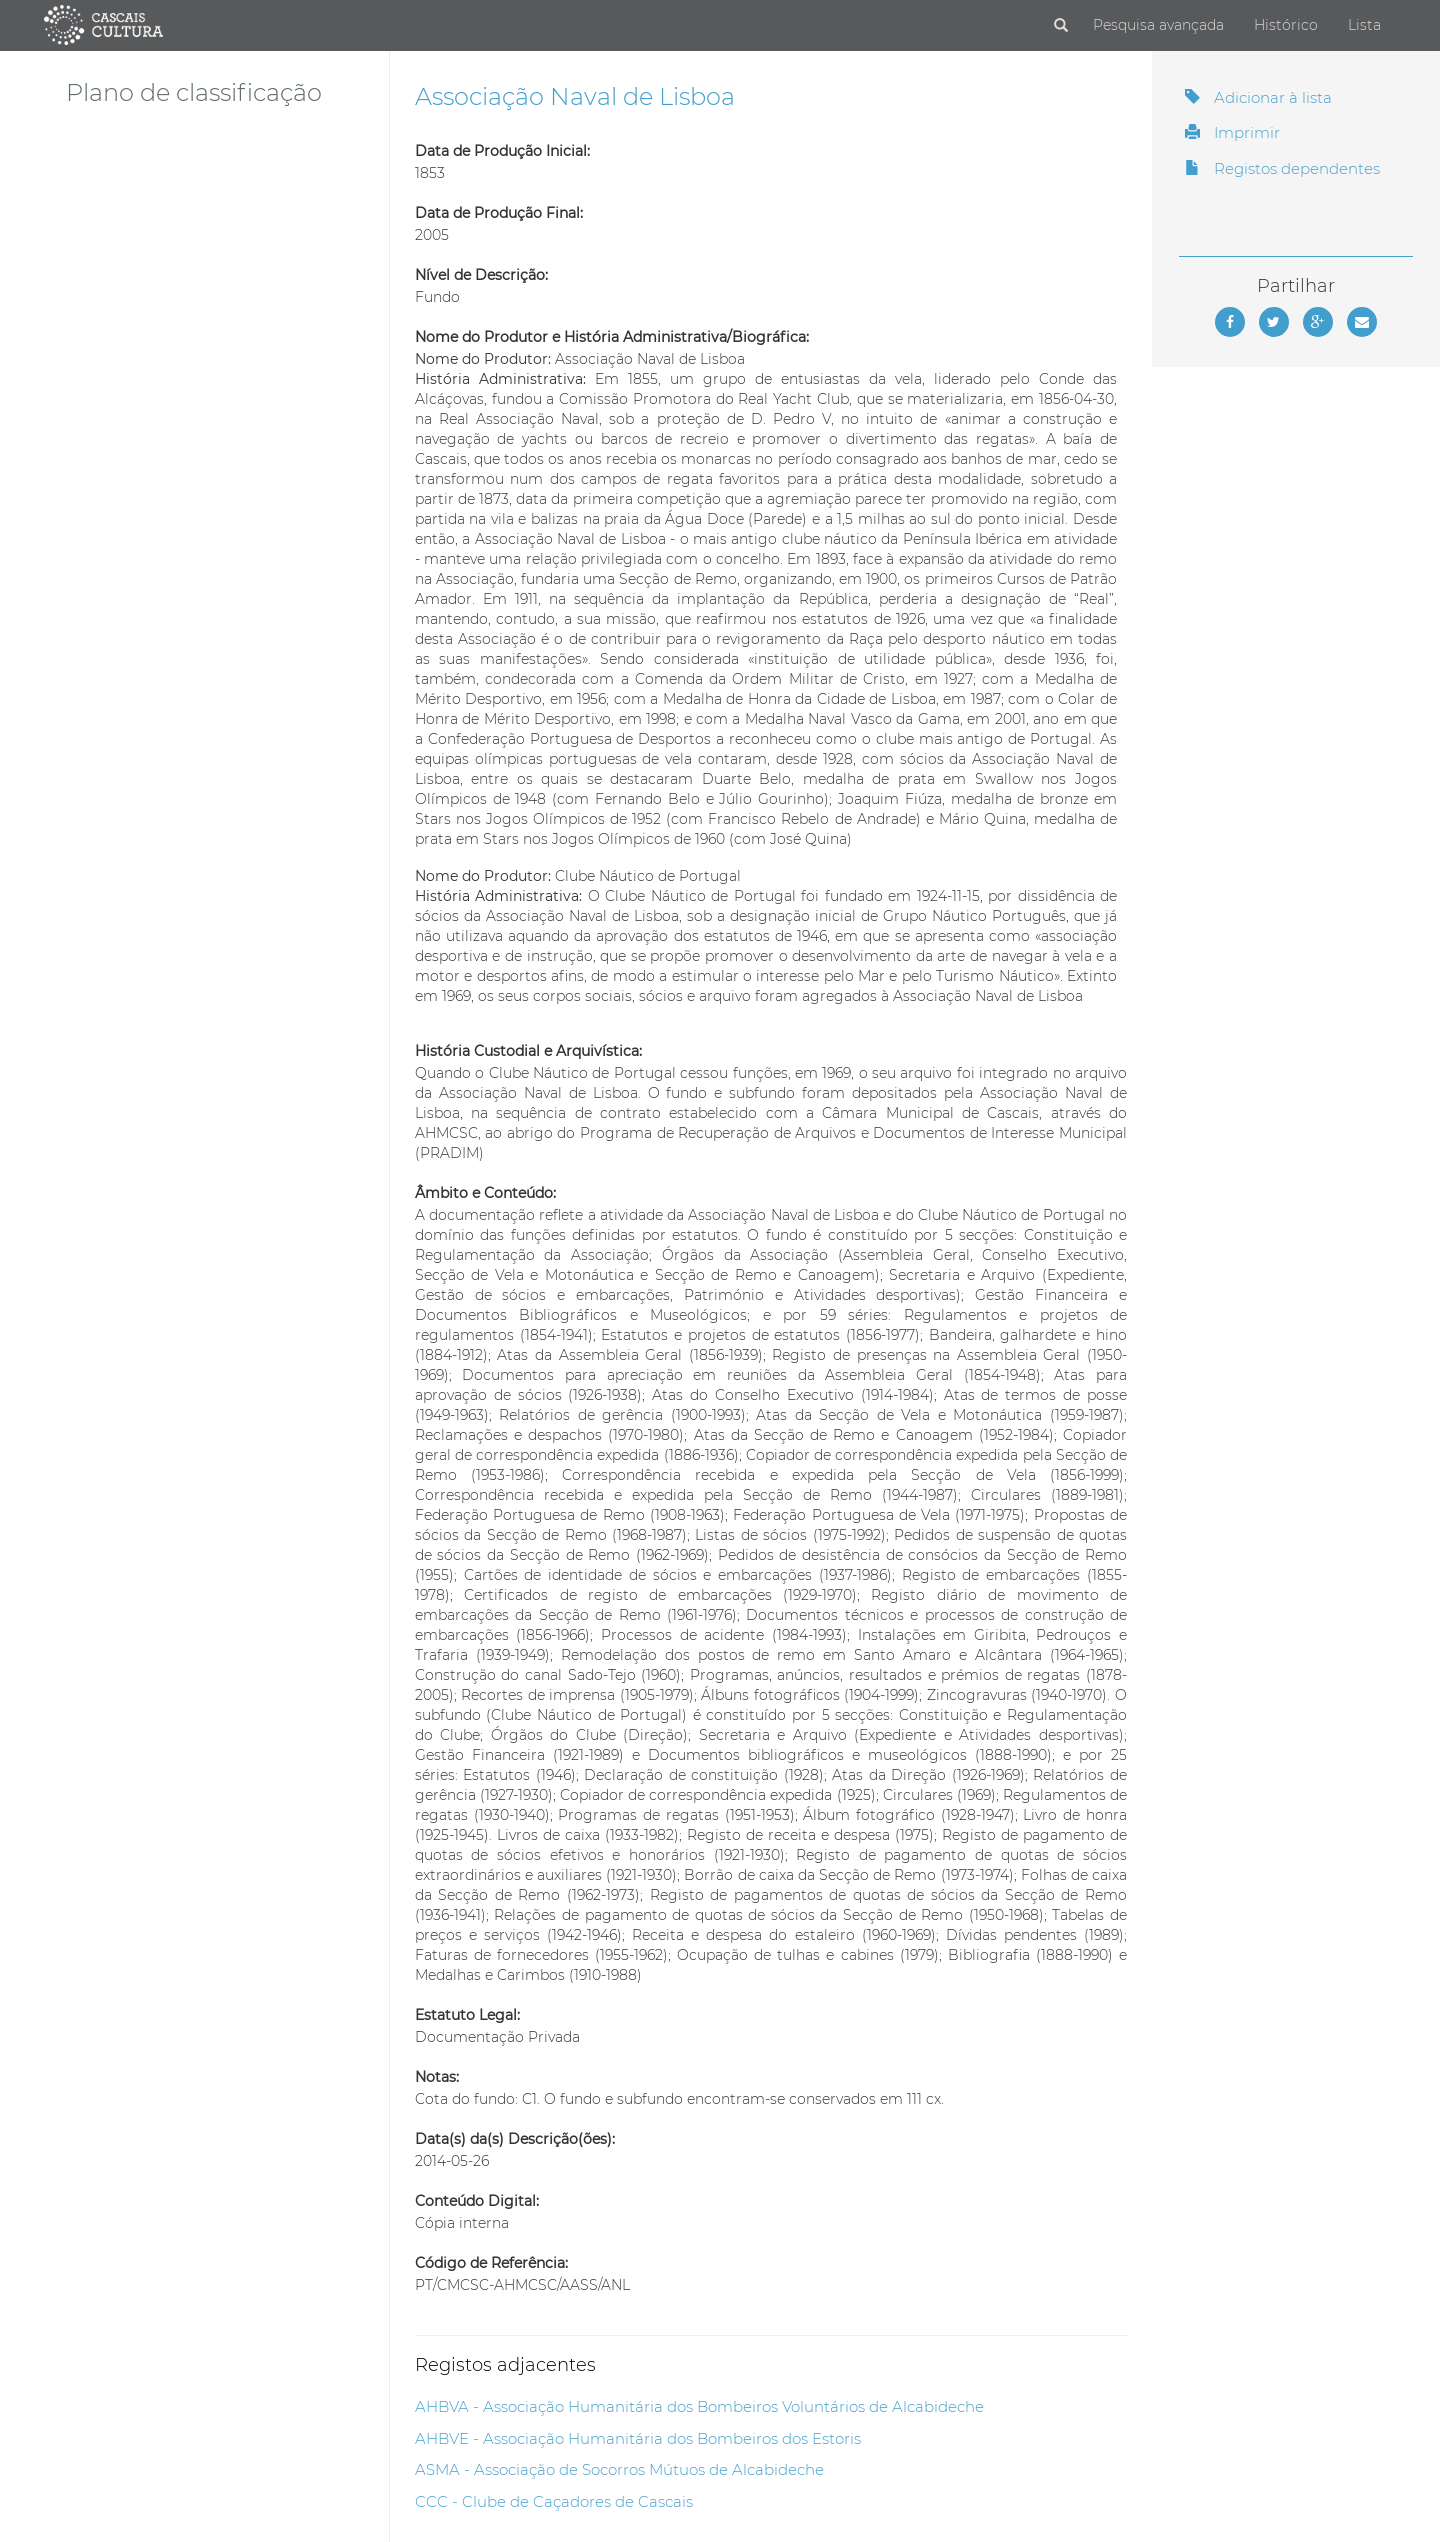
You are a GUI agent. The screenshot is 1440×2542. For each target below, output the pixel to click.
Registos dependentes (1282, 168)
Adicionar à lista (1258, 97)
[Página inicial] (103, 24)
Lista (1364, 25)
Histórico (1286, 25)
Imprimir (1232, 132)
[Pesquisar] (1061, 26)
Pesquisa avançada (1158, 25)
